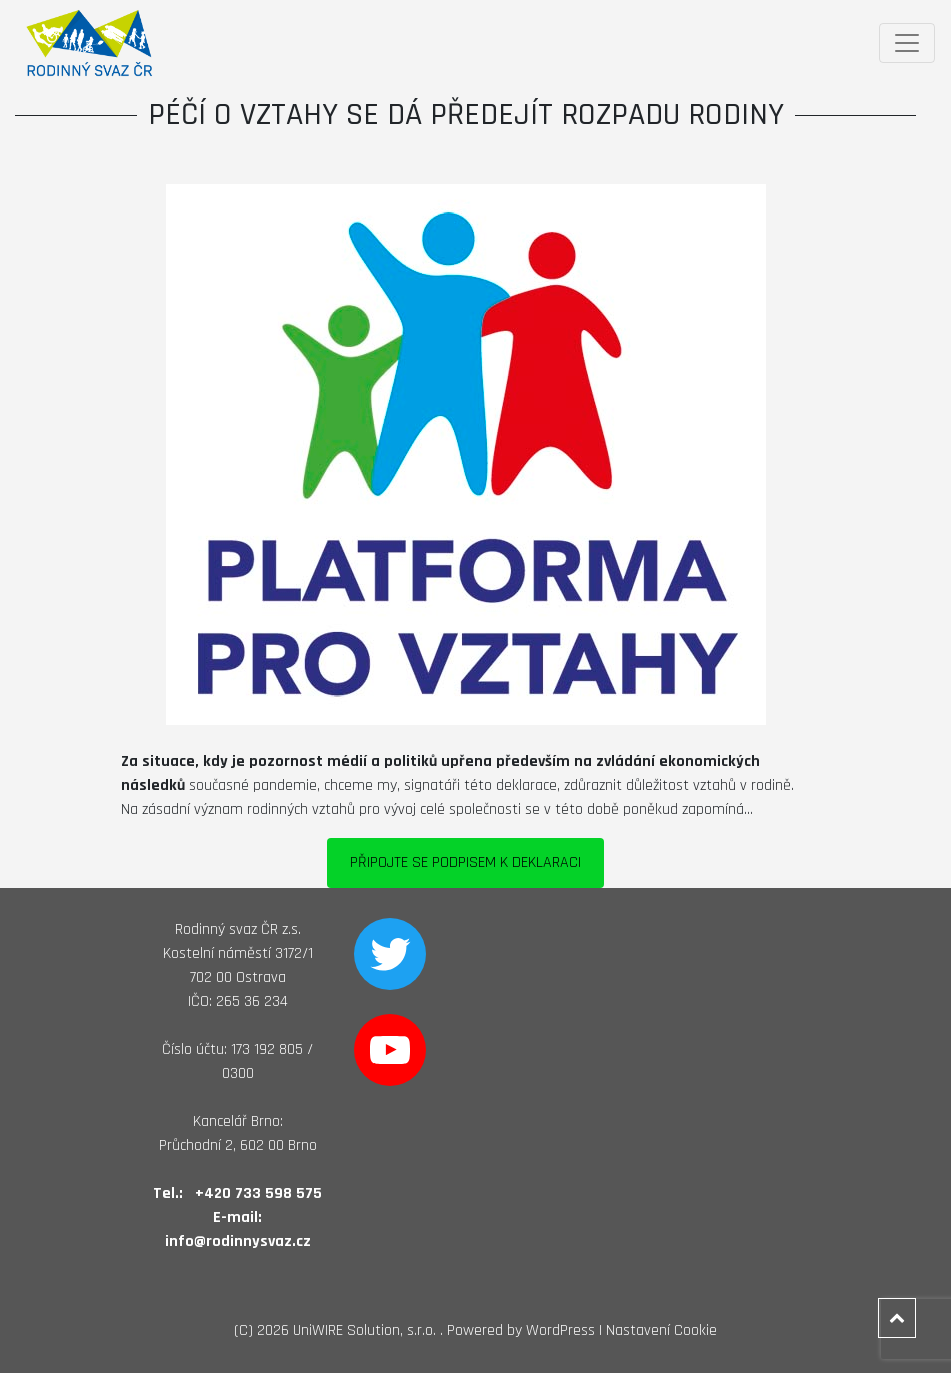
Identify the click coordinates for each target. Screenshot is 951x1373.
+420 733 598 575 (258, 1193)
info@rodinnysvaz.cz (238, 1241)
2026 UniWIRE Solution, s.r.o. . (350, 1330)
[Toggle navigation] (907, 43)
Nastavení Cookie (661, 1330)
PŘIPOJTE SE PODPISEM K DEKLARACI (465, 862)
